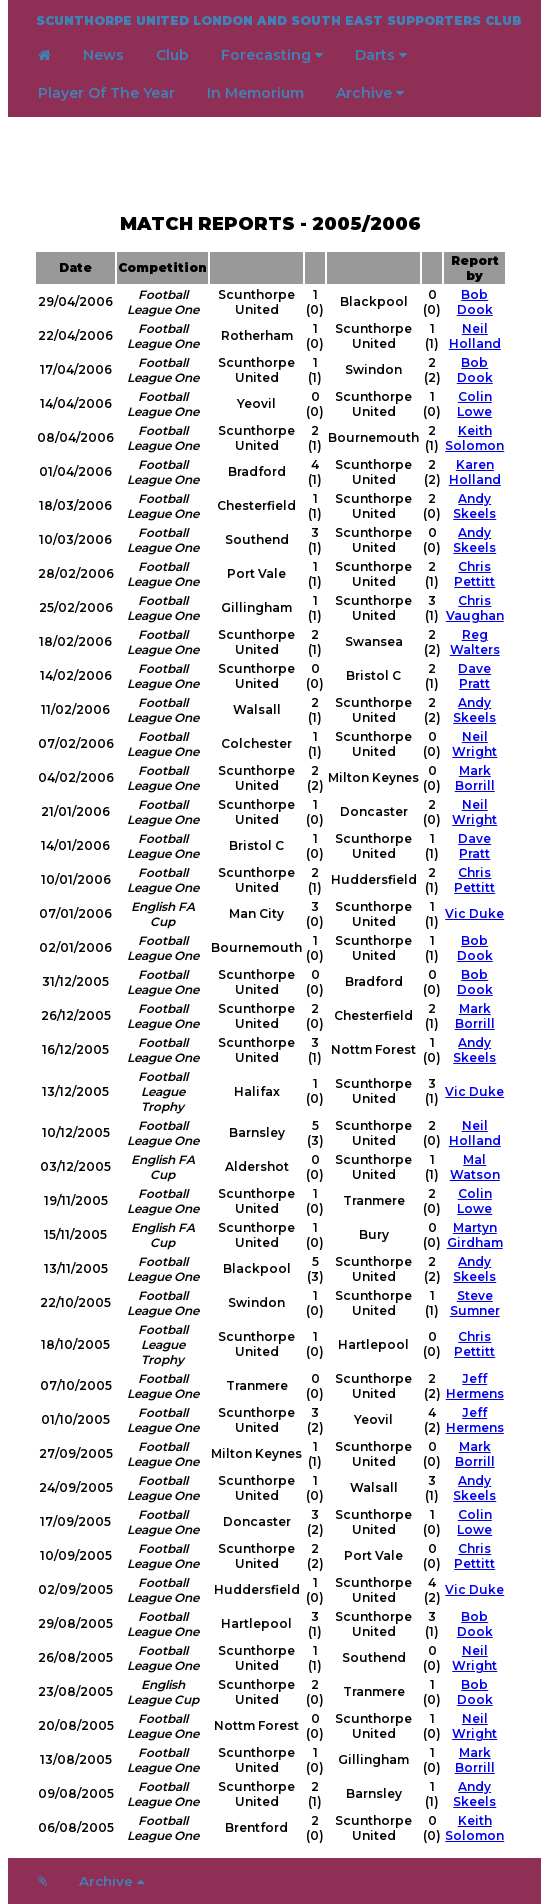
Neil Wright (474, 744)
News (103, 55)
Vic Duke (474, 913)
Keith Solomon (474, 438)
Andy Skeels (474, 506)
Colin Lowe (474, 404)
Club (172, 55)
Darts (381, 55)
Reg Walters (475, 642)
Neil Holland (475, 336)
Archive (370, 93)
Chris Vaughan (475, 608)
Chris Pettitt (474, 574)
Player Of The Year (106, 93)
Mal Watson (475, 1167)
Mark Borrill (475, 778)
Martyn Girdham (475, 1235)
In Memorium (255, 93)
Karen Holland (475, 472)
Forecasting (272, 55)
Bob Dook (475, 302)
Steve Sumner (475, 1303)
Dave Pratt (474, 676)
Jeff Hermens (475, 1386)
